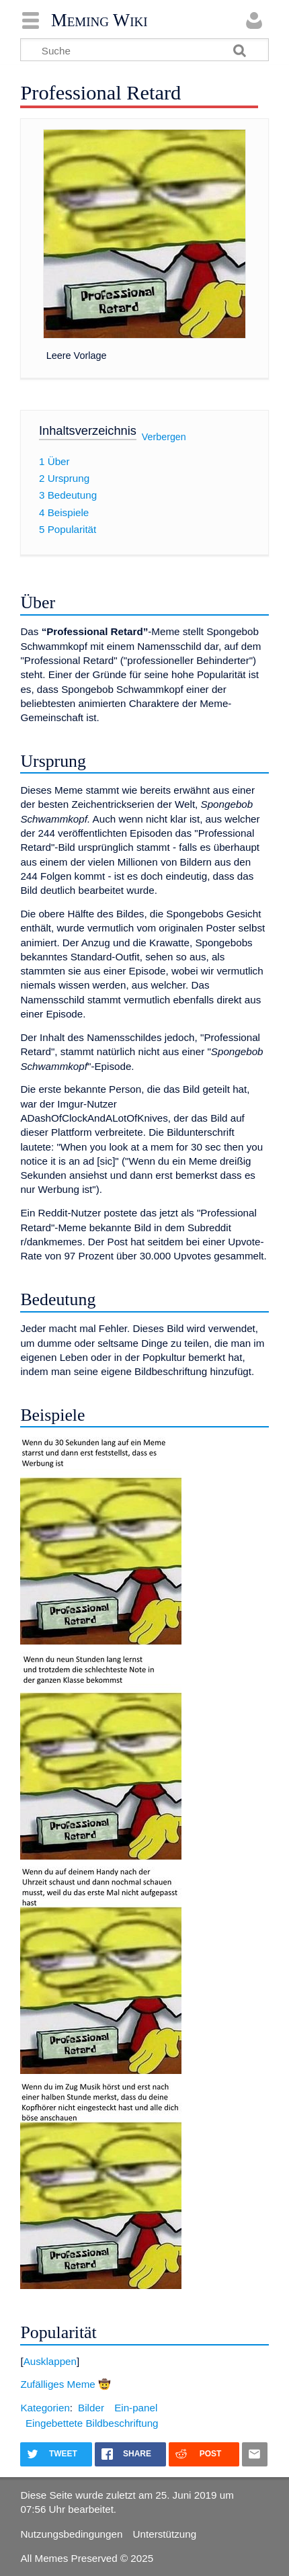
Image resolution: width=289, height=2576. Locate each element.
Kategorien (44, 2407)
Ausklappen (50, 2361)
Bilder (91, 2407)
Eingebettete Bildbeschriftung (92, 2423)
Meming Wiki (99, 20)
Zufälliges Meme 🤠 (65, 2384)
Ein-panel (135, 2407)
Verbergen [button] (164, 436)
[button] (144, 2361)
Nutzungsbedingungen (71, 2534)
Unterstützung (165, 2534)
